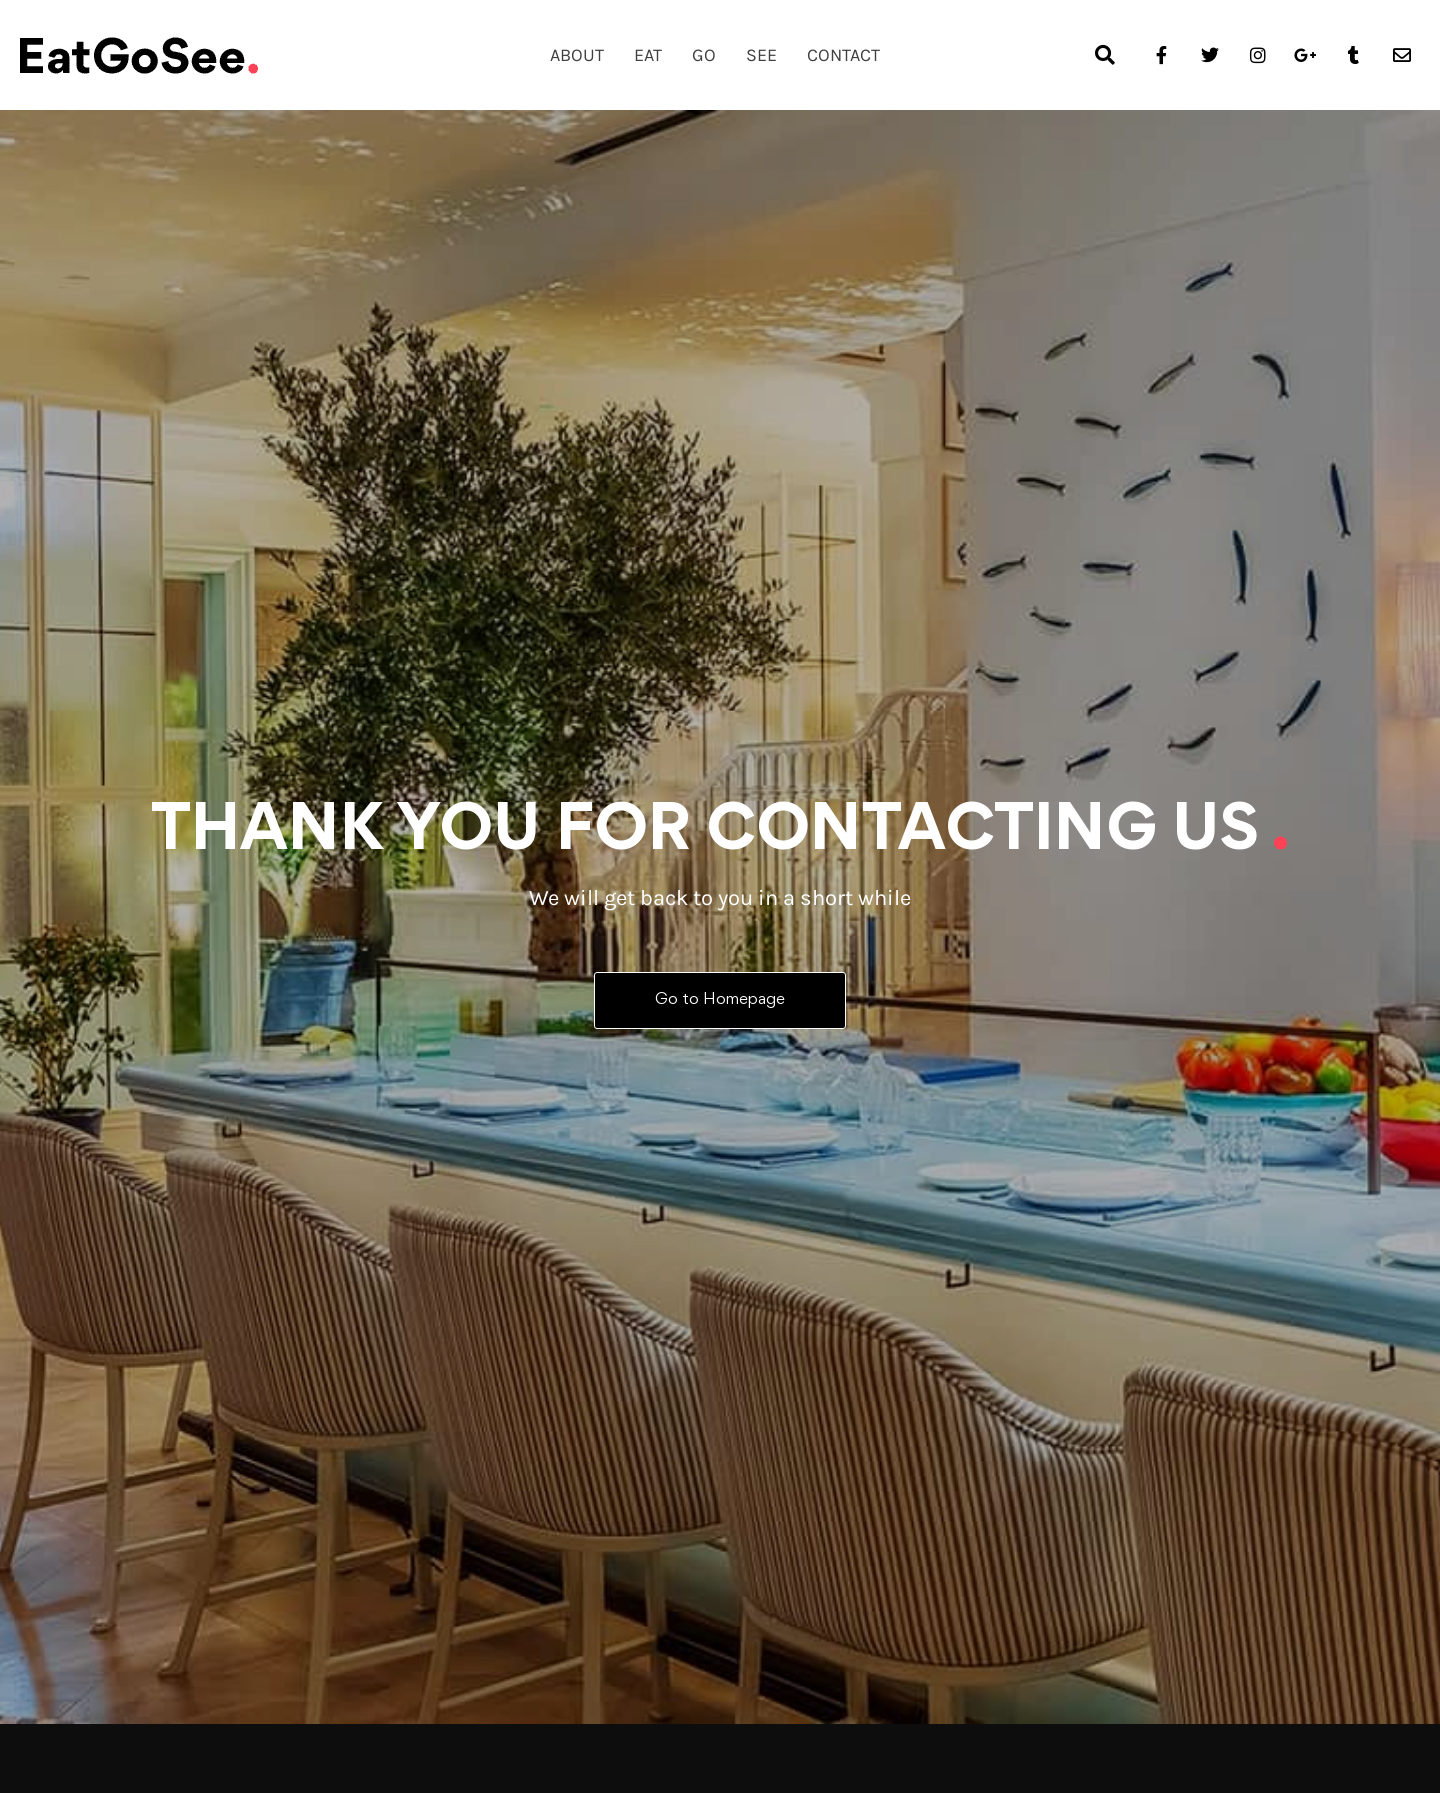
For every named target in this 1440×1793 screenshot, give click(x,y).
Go (704, 55)
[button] (1105, 55)
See (761, 55)
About (577, 55)
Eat (648, 55)
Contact (843, 55)
